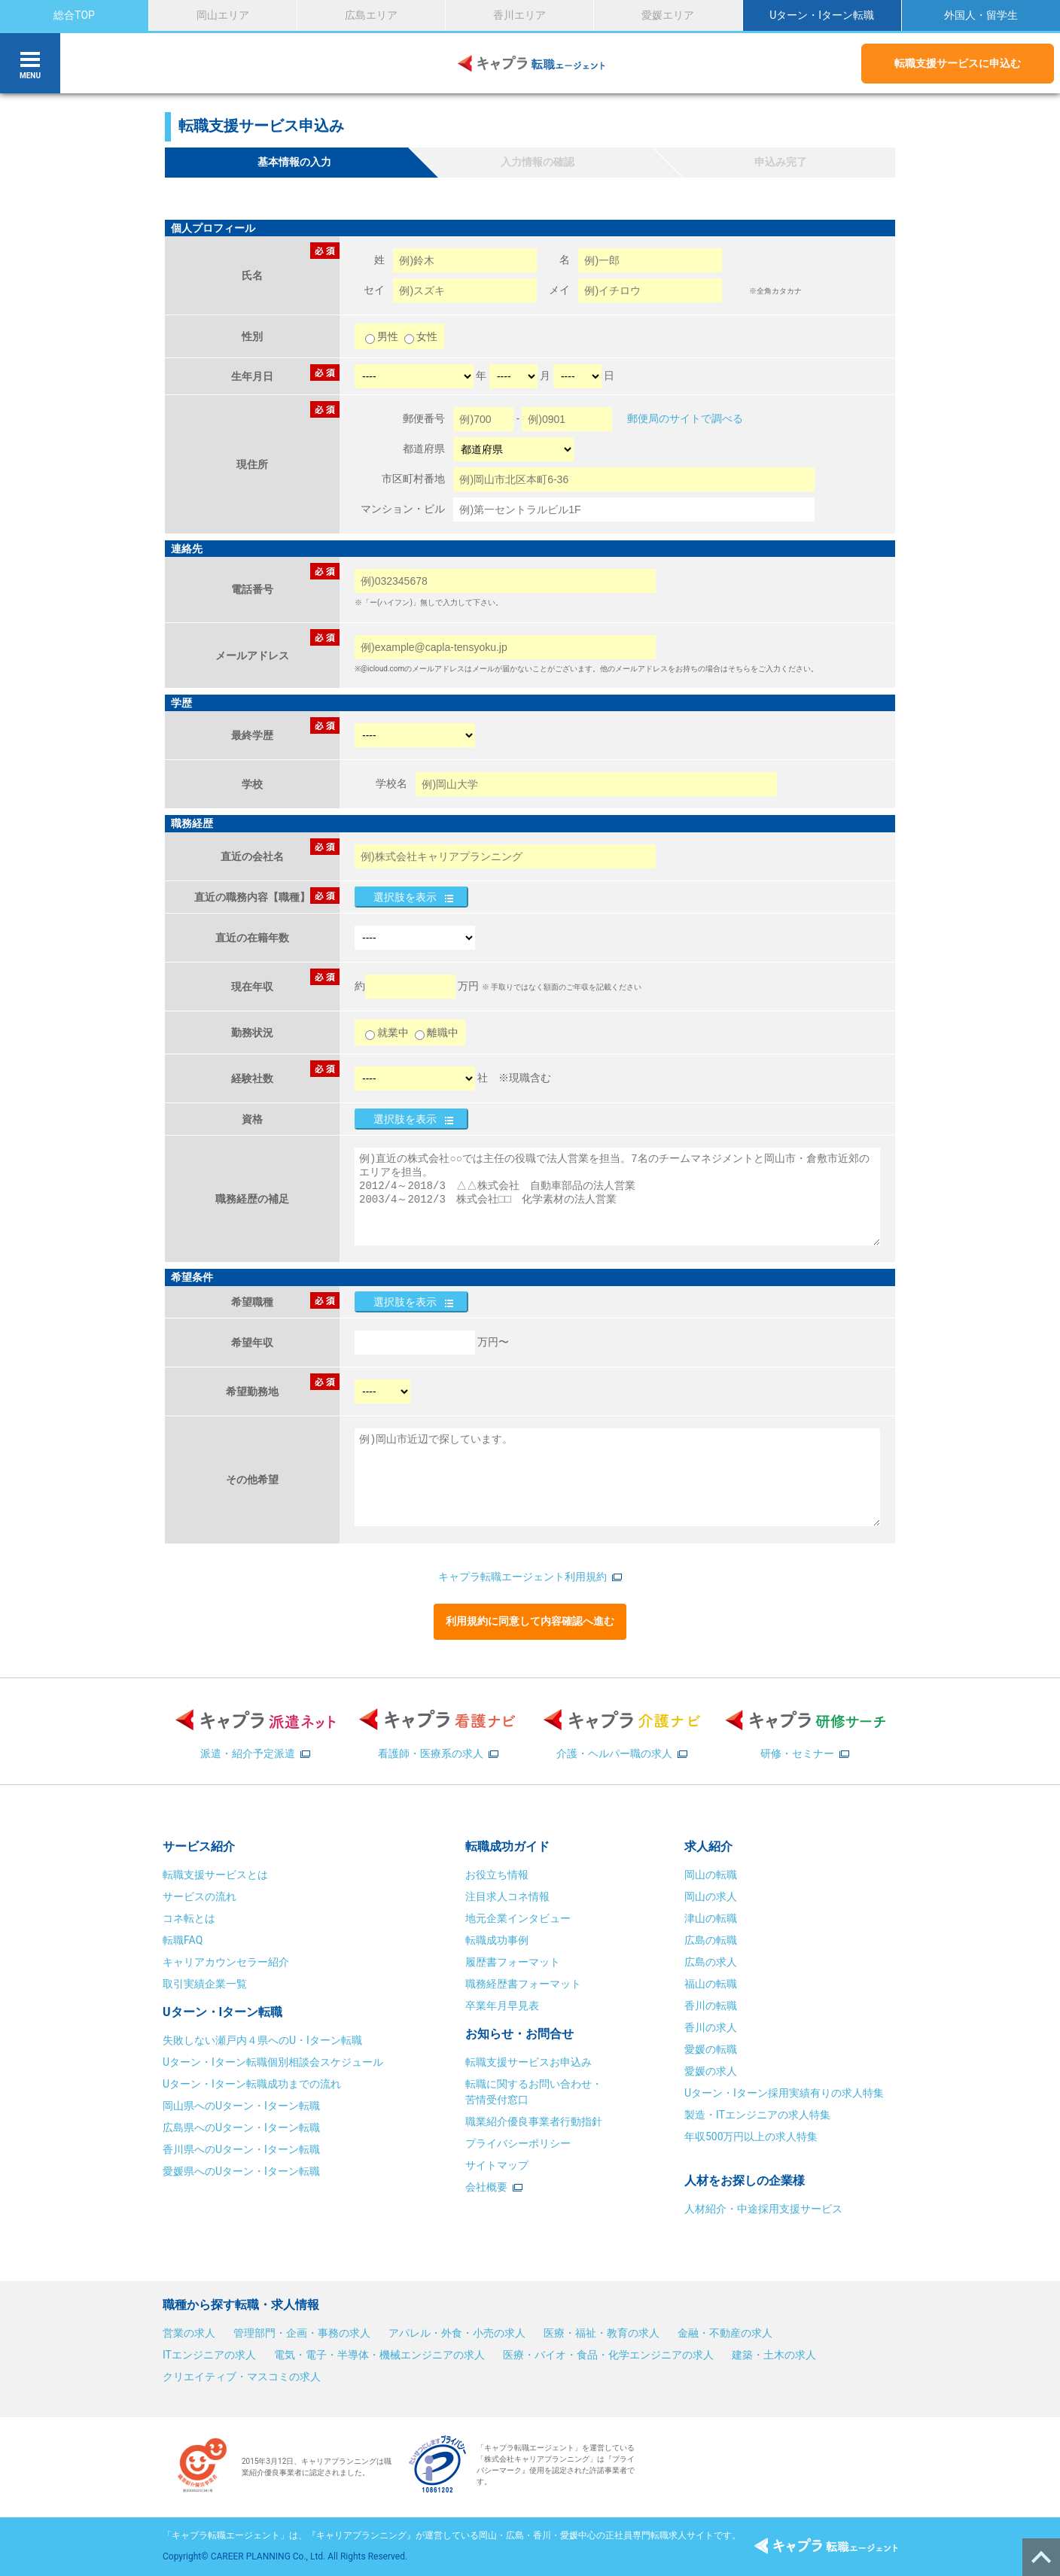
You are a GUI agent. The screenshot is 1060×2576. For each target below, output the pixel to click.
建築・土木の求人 (774, 2355)
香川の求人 (710, 2027)
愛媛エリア (667, 15)
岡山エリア (222, 15)
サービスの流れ (199, 1896)
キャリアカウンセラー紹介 (226, 1962)
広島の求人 (710, 1962)
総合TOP (74, 15)
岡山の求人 (710, 1896)
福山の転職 (710, 1984)
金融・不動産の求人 (725, 2333)
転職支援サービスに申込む (957, 63)
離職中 (436, 1032)
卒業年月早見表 (503, 2006)
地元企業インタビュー (518, 1918)
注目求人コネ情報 (507, 1896)
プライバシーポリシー (518, 2143)
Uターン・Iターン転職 (821, 15)
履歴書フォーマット (512, 1962)
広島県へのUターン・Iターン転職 (241, 2127)
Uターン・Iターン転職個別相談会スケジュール (273, 2062)
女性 (420, 336)
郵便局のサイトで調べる (685, 418)
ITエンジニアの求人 (209, 2355)
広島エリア (371, 15)
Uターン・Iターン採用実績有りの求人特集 (784, 2093)
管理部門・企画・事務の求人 (301, 2333)
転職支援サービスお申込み (528, 2062)
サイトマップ (496, 2165)
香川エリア (519, 15)
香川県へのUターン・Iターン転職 (241, 2149)
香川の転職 (710, 2006)
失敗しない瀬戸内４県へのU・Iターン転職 (262, 2040)
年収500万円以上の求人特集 (751, 2136)
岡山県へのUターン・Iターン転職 (241, 2106)
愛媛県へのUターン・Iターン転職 (241, 2171)
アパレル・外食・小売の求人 (456, 2333)
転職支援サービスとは (215, 1875)
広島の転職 (710, 1940)
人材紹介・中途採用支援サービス (763, 2209)
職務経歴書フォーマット (523, 1984)
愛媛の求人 (710, 2071)
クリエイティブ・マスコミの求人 (242, 2377)
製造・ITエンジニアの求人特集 (757, 2115)
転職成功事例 (496, 1940)
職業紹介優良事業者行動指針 (533, 2121)
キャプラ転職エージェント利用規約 (522, 1577)
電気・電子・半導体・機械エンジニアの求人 (379, 2355)
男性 (383, 336)
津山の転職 (710, 1918)
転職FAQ (183, 1940)
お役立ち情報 (496, 1875)
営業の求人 (189, 2333)
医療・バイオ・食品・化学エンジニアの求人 (608, 2355)
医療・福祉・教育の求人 (601, 2333)
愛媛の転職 (710, 2049)
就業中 (387, 1032)
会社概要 (486, 2187)
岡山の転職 (710, 1875)
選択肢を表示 (405, 897)
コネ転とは (189, 1918)
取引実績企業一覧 (205, 1984)
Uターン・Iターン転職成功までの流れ (252, 2084)
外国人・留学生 (981, 15)
